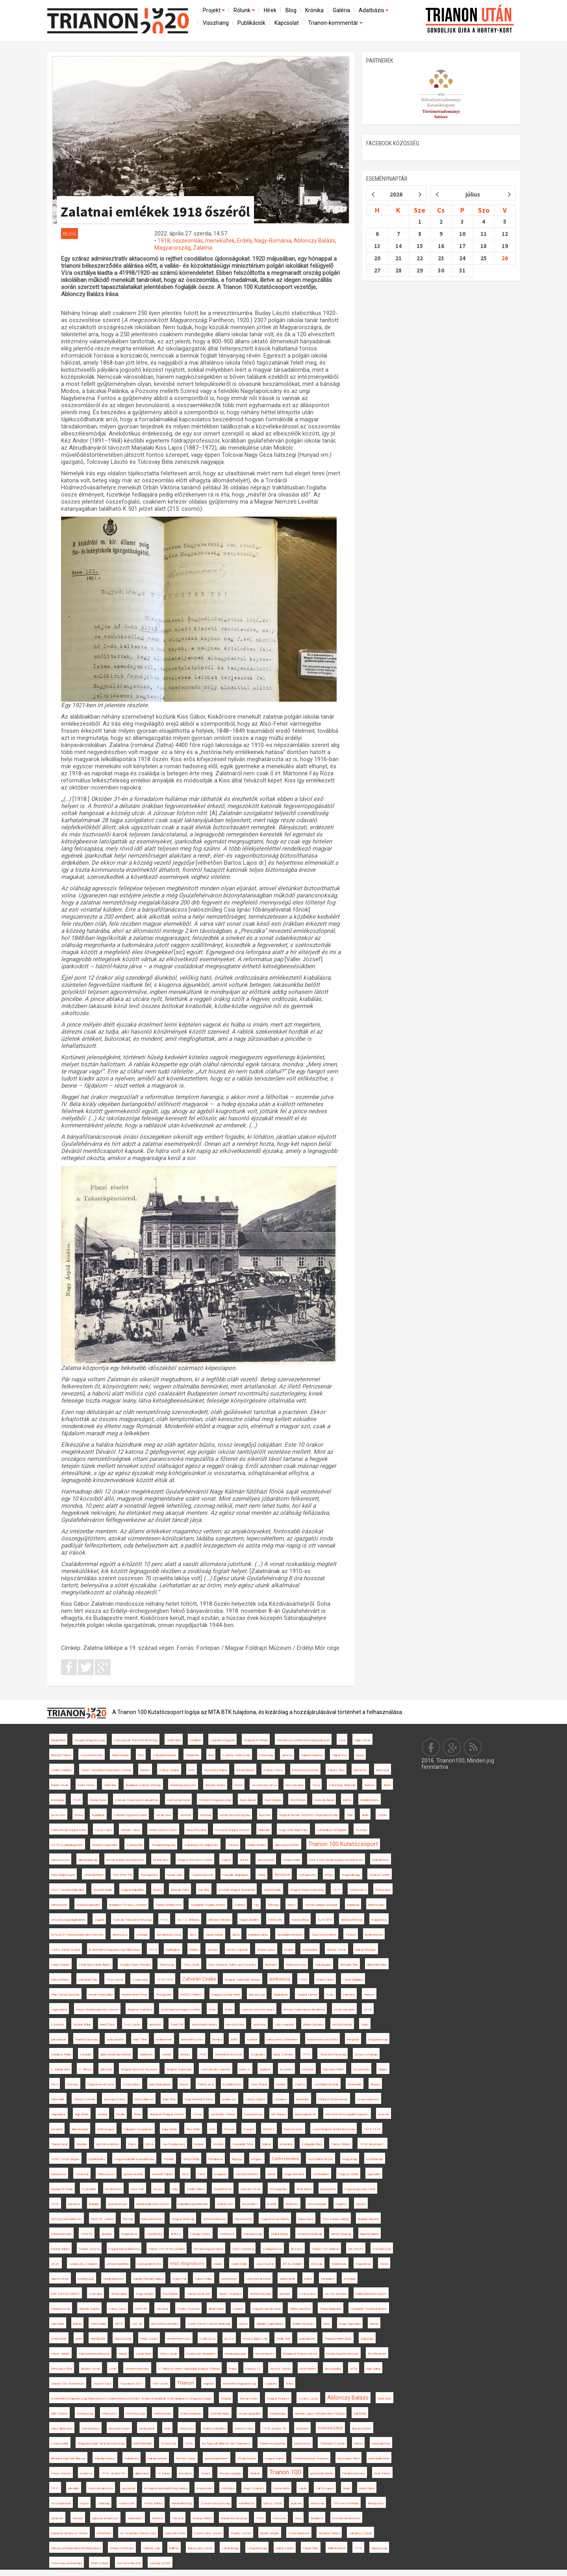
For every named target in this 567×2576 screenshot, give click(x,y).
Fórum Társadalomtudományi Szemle (106, 1770)
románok (57, 2129)
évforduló (350, 2279)
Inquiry (217, 2264)
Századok (89, 2189)
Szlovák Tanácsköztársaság (132, 1920)
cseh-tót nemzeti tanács (258, 2009)
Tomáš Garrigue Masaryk (321, 1905)
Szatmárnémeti (298, 2533)
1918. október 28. (274, 2428)
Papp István (362, 1740)
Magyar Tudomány (179, 2069)
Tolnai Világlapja (353, 1979)
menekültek (220, 240)
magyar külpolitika (132, 1890)
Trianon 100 (285, 2472)
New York (137, 2189)
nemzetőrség (235, 2024)
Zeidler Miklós (196, 2189)
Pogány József (241, 2533)
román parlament (368, 2099)
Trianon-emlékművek (338, 2339)
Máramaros (161, 1860)
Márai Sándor (325, 1979)
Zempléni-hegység (163, 1845)
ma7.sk (137, 2324)
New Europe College (335, 2219)
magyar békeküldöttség (124, 2249)
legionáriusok (307, 2339)
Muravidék (354, 2084)
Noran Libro (174, 1875)
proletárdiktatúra (379, 2458)
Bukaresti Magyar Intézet (167, 2114)
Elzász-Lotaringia (366, 2054)
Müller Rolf (283, 2339)
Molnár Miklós (60, 2249)
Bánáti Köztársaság (234, 2518)
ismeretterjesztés (179, 2339)
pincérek (285, 2294)
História (218, 2144)
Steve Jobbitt (60, 2353)
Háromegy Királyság (342, 1785)
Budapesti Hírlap (62, 2189)
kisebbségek (278, 2413)
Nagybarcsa (129, 2234)
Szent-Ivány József (208, 2533)
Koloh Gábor (366, 2488)
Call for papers (325, 2488)
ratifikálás (110, 1785)
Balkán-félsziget (365, 1949)
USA (212, 2129)
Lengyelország (257, 2548)
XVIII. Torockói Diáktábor (67, 1890)
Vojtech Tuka (102, 2383)
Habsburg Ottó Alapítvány (201, 1845)
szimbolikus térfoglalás (331, 1830)
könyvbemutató (152, 2219)
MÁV (234, 2039)
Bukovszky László (200, 2548)
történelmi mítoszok (228, 2054)
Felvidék (168, 2159)
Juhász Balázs (255, 2099)
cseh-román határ (178, 1800)
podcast (296, 2503)
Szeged (248, 2129)
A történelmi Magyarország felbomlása (114, 1949)
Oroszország (243, 2219)
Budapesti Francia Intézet (300, 2353)
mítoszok (279, 2518)
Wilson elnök (287, 2279)
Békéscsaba (376, 1905)
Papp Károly (169, 2129)
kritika (308, 2279)
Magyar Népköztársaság (307, 1890)
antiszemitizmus (214, 2219)
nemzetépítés (264, 2353)
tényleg (102, 2114)
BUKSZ (176, 2234)
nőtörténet (104, 2533)
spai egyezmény (115, 2099)
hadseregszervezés (183, 1785)
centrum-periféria (117, 2264)
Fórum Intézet (61, 2473)
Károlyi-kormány (61, 2234)
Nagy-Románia (272, 240)
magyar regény (274, 2458)
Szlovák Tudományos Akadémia (136, 1800)
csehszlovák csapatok (215, 2069)
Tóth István (160, 2383)
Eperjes (145, 1770)
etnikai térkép (279, 2234)
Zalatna (202, 248)
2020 (55, 2204)
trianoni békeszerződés (322, 2039)
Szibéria (239, 1905)
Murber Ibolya (266, 1949)
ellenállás (73, 2488)
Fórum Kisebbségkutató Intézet (97, 2009)
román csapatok (237, 1949)
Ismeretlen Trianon (223, 2114)
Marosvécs (109, 2413)
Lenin (112, 2368)
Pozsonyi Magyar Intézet (232, 1830)
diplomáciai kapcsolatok (115, 2054)
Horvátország (381, 2249)
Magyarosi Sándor (256, 1740)
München (302, 2428)
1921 (55, 2488)
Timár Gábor (119, 2294)
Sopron (226, 1860)
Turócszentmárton (323, 1935)
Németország (135, 2413)
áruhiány (107, 2234)
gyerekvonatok (133, 2174)
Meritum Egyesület (104, 1845)
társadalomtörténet (289, 1935)
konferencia (279, 1979)
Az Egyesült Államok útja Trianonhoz (226, 2443)
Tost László (132, 2024)
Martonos (291, 2204)
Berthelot (271, 1964)
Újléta (235, 1935)
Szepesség (140, 1979)
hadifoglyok (173, 1949)
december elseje (119, 2428)
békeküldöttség (182, 2503)
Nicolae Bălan (82, 2024)
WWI (191, 1770)
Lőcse (197, 2114)
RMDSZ (269, 2129)
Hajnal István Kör (198, 2294)
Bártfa (347, 1800)
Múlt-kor (157, 2518)
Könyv (291, 1905)
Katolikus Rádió (61, 2054)
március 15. (253, 2368)
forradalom (328, 2279)
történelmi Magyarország (239, 2383)
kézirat (288, 1949)
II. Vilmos (85, 2069)
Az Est (229, 2339)
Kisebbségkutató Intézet (152, 2204)
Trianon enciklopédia (272, 2443)
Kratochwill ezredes (204, 2024)
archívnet (155, 2024)
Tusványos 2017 (131, 2383)
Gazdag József (160, 2563)
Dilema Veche (60, 2279)
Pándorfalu (192, 1755)
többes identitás (300, 2309)
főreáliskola (215, 2159)
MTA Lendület (292, 2264)
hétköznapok (106, 2129)
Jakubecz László (360, 2533)
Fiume (238, 1785)
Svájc (330, 1994)
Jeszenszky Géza (264, 1785)
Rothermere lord (260, 2294)
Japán (302, 2488)
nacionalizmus (381, 2443)
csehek (166, 2054)
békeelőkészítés (192, 2039)
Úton (141, 1755)
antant (244, 1860)
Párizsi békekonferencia (94, 2353)
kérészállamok (144, 2099)
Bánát (271, 2174)
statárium (280, 2099)
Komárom (185, 2473)
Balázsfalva (305, 2219)
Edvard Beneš (245, 1770)
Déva (185, 2174)
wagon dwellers (249, 1920)
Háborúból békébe (164, 1755)
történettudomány (137, 2368)
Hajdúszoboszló (202, 1875)
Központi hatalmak (309, 2234)
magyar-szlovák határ (266, 2309)
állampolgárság (87, 1860)
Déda (137, 2114)
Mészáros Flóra (61, 2368)
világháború (281, 1994)
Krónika (314, 10)
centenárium (321, 2174)
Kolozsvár (382, 1770)
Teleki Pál (176, 2024)
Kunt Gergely (273, 1800)
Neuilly (120, 2114)
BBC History (59, 2413)
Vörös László (168, 2353)
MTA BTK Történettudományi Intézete (77, 1935)
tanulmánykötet (113, 2279)
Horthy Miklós (153, 2503)
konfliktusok (86, 2279)
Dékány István (336, 1949)
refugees (257, 2159)
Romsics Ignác (186, 2458)
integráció (353, 2039)
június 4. (244, 2069)
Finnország (166, 1964)
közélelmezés (232, 2084)
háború (358, 2443)
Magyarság (349, 2159)
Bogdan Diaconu (368, 2219)
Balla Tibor (169, 2099)
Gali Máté (360, 2413)
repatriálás (302, 2099)
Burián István (60, 1785)
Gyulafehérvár (223, 2189)
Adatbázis (374, 10)
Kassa (243, 2324)
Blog (290, 10)
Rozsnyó (297, 2249)
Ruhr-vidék (58, 2099)
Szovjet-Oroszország (215, 2503)
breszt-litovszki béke (164, 2324)
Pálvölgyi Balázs (104, 2458)
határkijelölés (97, 2159)
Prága (232, 2368)
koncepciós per (117, 2204)
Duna (298, 2518)
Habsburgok (323, 1964)
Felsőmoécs (358, 1890)
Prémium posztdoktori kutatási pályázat (303, 1740)
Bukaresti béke (361, 2428)
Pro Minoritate (377, 2353)
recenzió (383, 2114)
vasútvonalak (272, 1890)
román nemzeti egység (235, 1815)
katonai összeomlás (305, 1770)
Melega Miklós (202, 2518)
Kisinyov (369, 1994)
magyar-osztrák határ (225, 1994)
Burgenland (58, 1740)
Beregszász (376, 2503)
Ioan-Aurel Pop (87, 1979)
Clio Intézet (355, 2249)
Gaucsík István (251, 2189)
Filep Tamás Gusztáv (65, 1994)
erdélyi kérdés (162, 2413)
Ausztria (264, 1815)
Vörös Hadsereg (243, 2249)
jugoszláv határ (175, 2533)
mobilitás (195, 1740)
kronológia (57, 1800)
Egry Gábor (373, 2368)
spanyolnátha (115, 2039)
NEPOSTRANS (191, 1994)
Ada (210, 1755)
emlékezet (229, 2099)
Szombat (57, 2024)
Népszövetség (296, 1964)
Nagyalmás (363, 2264)
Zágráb (99, 1920)
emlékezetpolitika (214, 2428)
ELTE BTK (325, 1920)
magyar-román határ (100, 2084)
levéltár (271, 2204)
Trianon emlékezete (169, 1905)
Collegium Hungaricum (138, 2129)
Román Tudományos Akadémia (304, 2009)
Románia (282, 1875)
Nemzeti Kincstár (129, 2563)
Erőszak (316, 2264)
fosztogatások (61, 2503)
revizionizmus (253, 2114)
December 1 (250, 2204)
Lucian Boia (143, 2353)
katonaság (266, 1755)
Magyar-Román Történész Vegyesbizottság (308, 1815)
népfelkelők (98, 2339)
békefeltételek (142, 2443)
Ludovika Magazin (222, 1740)
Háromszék (127, 2503)
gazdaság (128, 2488)
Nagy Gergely (145, 2294)
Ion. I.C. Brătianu (188, 1920)
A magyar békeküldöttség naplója (165, 2488)
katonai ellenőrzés (149, 2264)
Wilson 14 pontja (230, 2294)
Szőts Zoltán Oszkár (65, 1949)
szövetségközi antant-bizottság (333, 2129)
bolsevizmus (302, 2443)
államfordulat (80, 2129)
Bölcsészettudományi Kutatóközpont (76, 2548)
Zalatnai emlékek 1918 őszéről (155, 212)
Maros (157, 1890)
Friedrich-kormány (353, 2473)
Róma (149, 2144)
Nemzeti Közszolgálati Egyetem (347, 2114)
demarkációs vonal (169, 1935)
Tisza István (114, 1979)
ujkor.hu (287, 1755)
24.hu (189, 2443)
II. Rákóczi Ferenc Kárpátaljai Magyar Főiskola (189, 2368)
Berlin (365, 1815)
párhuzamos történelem (282, 2039)
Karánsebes (135, 2518)
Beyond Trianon (61, 1755)
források (77, 2518)
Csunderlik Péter (242, 2144)
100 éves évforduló (346, 2503)
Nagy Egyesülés (350, 2324)
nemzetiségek (317, 2204)
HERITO (87, 2234)
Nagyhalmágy (351, 1875)
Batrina (193, 1949)
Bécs (193, 1935)
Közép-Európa (246, 2458)
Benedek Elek (349, 1964)
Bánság (128, 2219)
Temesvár (82, 2174)
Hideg (261, 1875)
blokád (77, 2324)
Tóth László (191, 1964)
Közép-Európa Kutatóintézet (125, 1860)
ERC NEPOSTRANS (65, 2294)
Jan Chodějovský (173, 2144)
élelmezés (360, 1770)
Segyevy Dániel (348, 2174)
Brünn (387, 1785)
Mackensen (204, 2488)
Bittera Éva (120, 1935)
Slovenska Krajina (215, 1770)
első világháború (187, 2263)
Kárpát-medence (312, 1755)
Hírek (270, 10)
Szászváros (307, 2294)
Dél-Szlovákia (294, 1785)
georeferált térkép (321, 2473)
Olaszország (123, 2339)
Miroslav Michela (219, 1920)
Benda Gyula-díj (341, 2234)
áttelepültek (310, 1949)
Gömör (374, 2324)
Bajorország (379, 2548)
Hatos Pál (179, 2279)
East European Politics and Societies (232, 1964)
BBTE (119, 2324)
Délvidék (81, 2144)
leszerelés (286, 2069)
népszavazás (60, 1860)
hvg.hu (84, 2503)
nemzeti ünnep (342, 2024)
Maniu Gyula (98, 1800)
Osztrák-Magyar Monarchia (237, 1890)
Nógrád (226, 2398)
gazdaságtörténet (216, 2458)
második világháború (235, 1875)
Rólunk (244, 10)
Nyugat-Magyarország (89, 1740)
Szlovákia (95, 2294)
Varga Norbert (60, 1964)
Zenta (384, 2264)
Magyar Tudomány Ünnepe (242, 1979)
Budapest (317, 2518)
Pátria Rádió (98, 2324)
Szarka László (308, 2398)
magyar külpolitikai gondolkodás (134, 2159)
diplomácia (141, 2473)
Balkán (266, 2144)
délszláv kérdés (215, 1785)
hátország (317, 2503)
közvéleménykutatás (346, 2518)
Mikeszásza (106, 2174)
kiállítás (174, 2548)
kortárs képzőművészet (342, 2353)
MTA (353, 2368)
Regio (346, 2488)
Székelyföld (134, 1845)
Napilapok (98, 1815)
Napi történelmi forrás (199, 2099)
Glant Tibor (140, 2039)
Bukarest (74, 2204)
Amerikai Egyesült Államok (68, 2458)
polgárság (353, 1905)
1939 (303, 1979)
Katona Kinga (300, 1920)
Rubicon (369, 1785)
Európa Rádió (291, 1860)
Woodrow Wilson (329, 2533)
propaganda (328, 2189)
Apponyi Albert (369, 2234)
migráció (208, 2383)
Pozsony (361, 1830)
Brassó (184, 2084)
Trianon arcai (206, 2084)
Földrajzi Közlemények (333, 2099)
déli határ (106, 2069)
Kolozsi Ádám (60, 1979)
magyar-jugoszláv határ (360, 2189)
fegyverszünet (293, 2129)
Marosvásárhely (190, 2413)
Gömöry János (130, 1830)
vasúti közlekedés (88, 1905)
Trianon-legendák (330, 2309)
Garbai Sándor (285, 2548)
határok (199, 2144)
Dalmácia (349, 1994)
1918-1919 (372, 2129)
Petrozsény (383, 1890)
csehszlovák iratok (258, 2279)
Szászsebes (131, 2084)
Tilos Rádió (193, 2129)
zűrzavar (162, 2309)
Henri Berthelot (94, 1875)
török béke (384, 2398)
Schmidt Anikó (220, 2413)
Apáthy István (90, 2368)
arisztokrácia (266, 1860)
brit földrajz (278, 2114)
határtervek (339, 2264)
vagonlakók (58, 2114)
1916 (164, 1920)
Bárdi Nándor (120, 1755)
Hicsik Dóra (163, 1815)
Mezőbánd (297, 1800)
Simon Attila (191, 2159)
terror (326, 2324)
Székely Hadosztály (236, 1755)
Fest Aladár (170, 2294)
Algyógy (237, 2159)
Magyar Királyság (183, 2219)
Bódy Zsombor (283, 2054)
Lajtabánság (230, 2548)
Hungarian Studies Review (208, 1905)
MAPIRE (141, 2309)
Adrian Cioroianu (313, 2024)
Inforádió (142, 1935)
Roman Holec (249, 2398)
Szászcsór (168, 2443)
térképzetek (59, 1905)
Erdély (244, 240)
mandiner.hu (246, 2503)
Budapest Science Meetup (143, 1785)
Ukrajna (375, 2084)
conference (227, 2234)
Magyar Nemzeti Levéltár (195, 1860)
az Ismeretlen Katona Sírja (138, 2533)
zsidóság (103, 2503)
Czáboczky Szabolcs (83, 2264)
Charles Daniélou (61, 1770)
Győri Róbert (308, 2368)
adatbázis (146, 2054)
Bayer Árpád (248, 1800)
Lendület (85, 2054)
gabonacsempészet (105, 2518)
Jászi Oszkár (265, 2264)
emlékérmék (164, 2039)
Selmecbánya (91, 2428)
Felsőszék (275, 1920)
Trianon (185, 2383)
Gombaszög (85, 2413)
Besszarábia (333, 2368)
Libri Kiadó (57, 2324)
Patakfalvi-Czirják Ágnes (95, 1964)
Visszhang (216, 23)
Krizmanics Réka (348, 2458)
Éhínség (273, 1905)
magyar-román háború (275, 2219)
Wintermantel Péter (134, 1994)
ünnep (360, 1755)
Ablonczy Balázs (314, 240)
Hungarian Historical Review (368, 2309)
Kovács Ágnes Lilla (255, 2339)
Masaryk (308, 2069)
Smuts (205, 2473)
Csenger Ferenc (200, 2234)
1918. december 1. (372, 2144)
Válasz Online (203, 2279)
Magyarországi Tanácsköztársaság (101, 2443)
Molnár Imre (225, 2204)
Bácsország (257, 1994)
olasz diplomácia (61, 2428)
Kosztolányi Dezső (320, 2159)
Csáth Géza (207, 2339)
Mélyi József (149, 2339)
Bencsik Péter (180, 1890)
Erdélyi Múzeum (303, 2324)
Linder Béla (174, 1740)
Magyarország (172, 248)
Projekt (214, 10)
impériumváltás (258, 1935)
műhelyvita (131, 2458)
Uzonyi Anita (281, 2488)
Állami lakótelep (377, 1964)
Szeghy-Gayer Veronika (135, 1964)
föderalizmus (380, 1860)
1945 (77, 1800)
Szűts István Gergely (65, 2159)
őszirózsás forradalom (201, 2353)
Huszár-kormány (91, 1755)
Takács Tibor (336, 1770)
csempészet (307, 1875)
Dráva (289, 2383)
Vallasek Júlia (151, 2548)
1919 (306, 2054)
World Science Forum (163, 1830)
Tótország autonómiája (66, 2563)
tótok (212, 2009)
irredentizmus (374, 1935)
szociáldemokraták (326, 2084)
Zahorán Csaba (199, 1979)
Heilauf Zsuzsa (89, 2249)
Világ (175, 2189)
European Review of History (69, 2533)
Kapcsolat (286, 23)
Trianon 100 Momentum (67, 2383)
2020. (55, 2264)
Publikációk (251, 23)
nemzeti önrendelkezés (66, 2219)
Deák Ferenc (382, 2473)
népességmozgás (63, 1875)
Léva (342, 1740)
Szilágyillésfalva (312, 2144)
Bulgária (94, 2204)
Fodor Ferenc (86, 1785)
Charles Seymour (188, 2309)
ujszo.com (58, 1815)
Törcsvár (177, 2518)
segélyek (265, 2069)
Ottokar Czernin (379, 1875)
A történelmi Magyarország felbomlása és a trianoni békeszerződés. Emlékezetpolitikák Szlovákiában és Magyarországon (131, 2398)
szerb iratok (59, 2339)
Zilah (349, 1815)
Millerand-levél (336, 2548)
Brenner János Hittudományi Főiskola (320, 2413)
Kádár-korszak (60, 2309)
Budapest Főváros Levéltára (127, 1905)
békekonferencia (351, 1920)
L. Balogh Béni (60, 2069)
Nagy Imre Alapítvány (293, 1830)
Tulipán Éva (339, 1755)
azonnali (205, 1815)
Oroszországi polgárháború (68, 1920)
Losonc (382, 1815)
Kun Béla (203, 1890)
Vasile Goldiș (239, 2264)
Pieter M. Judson (102, 2219)
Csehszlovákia (285, 2159)
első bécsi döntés (107, 2144)
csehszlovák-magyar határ (68, 1830)
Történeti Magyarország (215, 1800)
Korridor (280, 2084)
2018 (368, 2009)
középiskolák (374, 2159)
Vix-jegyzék (163, 1994)
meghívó (341, 2204)
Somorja (72, 2084)
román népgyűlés (250, 2413)
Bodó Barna (303, 2189)
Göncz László (272, 2503)
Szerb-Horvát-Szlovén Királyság (208, 2324)
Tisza (316, 1785)
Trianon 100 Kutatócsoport (343, 1844)
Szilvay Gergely (169, 1770)
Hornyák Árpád (324, 1800)
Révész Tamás (280, 2368)
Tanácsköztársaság (332, 2054)
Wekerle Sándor (89, 2309)
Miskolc (255, 2473)
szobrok (238, 2309)
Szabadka (258, 2054)
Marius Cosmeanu (122, 2548)
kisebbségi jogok (235, 2353)
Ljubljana (271, 2383)
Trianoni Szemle (84, 2099)
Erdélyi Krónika (256, 1845)
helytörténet (229, 2279)
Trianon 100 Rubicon (325, 2249)
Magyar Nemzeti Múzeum (139, 2069)
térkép (123, 2353)
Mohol (78, 1815)
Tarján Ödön (311, 2548)
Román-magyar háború (208, 2249)
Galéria (341, 10)
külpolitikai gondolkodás (193, 2204)
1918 (164, 240)
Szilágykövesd (272, 2249)
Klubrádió (264, 1830)
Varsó (201, 2174)
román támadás (344, 2009)
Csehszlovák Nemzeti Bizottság (136, 1740)
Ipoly (167, 2428)
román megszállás (101, 1994)
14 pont (350, 1935)
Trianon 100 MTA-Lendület (166, 2249)
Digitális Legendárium (270, 2324)
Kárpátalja (367, 2339)
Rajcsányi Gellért (333, 2069)
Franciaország (252, 2234)
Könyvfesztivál (196, 1830)
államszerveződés (287, 1845)
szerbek (252, 2039)
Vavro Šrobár (258, 2084)
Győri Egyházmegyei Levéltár (180, 2009)
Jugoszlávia (59, 2009)
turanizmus (58, 2174)
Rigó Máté (82, 2114)
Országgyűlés (278, 2189)
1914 (153, 1949)
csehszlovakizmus (100, 2488)
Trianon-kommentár (336, 23)
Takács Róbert (340, 2144)
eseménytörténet (246, 2174)
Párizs (132, 2144)
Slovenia (185, 1815)
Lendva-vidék (60, 2443)
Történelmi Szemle (332, 2443)
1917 (337, 1890)
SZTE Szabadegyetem (67, 1845)
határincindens (369, 1800)
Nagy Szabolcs (253, 2488)
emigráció (220, 2174)
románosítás (113, 2189)
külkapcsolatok (157, 2458)
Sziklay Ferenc (273, 1770)
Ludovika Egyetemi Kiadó (130, 1815)
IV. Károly (164, 2473)
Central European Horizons (310, 2458)
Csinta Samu (117, 2309)
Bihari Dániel (216, 2309)
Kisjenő (361, 2204)
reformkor (286, 2144)
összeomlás (187, 240)
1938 (260, 2518)
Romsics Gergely (230, 2473)
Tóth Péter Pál (122, 1875)
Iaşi (256, 1905)
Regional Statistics (140, 2009)
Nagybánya (379, 1920)
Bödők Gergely (269, 2533)
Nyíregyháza (149, 1875)
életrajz (185, 2054)
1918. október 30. (113, 2473)
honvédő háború (162, 2174)
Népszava (187, 2428)
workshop (259, 2024)
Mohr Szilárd (99, 2563)
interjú (329, 1875)
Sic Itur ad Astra (335, 2294)
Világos (382, 2069)
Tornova (233, 1845)
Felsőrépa (227, 2488)
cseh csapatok (284, 2024)
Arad (79, 2339)
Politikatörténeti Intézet (371, 2294)
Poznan (229, 2129)
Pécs (54, 2084)
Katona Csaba (244, 2428)
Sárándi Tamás (307, 1994)
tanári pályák (147, 2428)
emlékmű (86, 2473)
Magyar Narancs (278, 2398)
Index (365, 2024)
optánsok (57, 2518)
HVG (202, 2054)
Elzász (158, 2189)
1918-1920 (165, 1979)
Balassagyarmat (305, 2114)
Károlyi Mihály (214, 1935)
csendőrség (154, 2234)
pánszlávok (58, 2039)
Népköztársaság (86, 2039)
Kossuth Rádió (102, 1890)
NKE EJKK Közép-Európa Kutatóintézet (336, 1860)
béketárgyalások (159, 2084)
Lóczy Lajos (103, 1830)
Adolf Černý (107, 2024)
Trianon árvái (59, 2144)
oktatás (213, 1949)
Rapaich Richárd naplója (148, 2279)
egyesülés (373, 2174)
